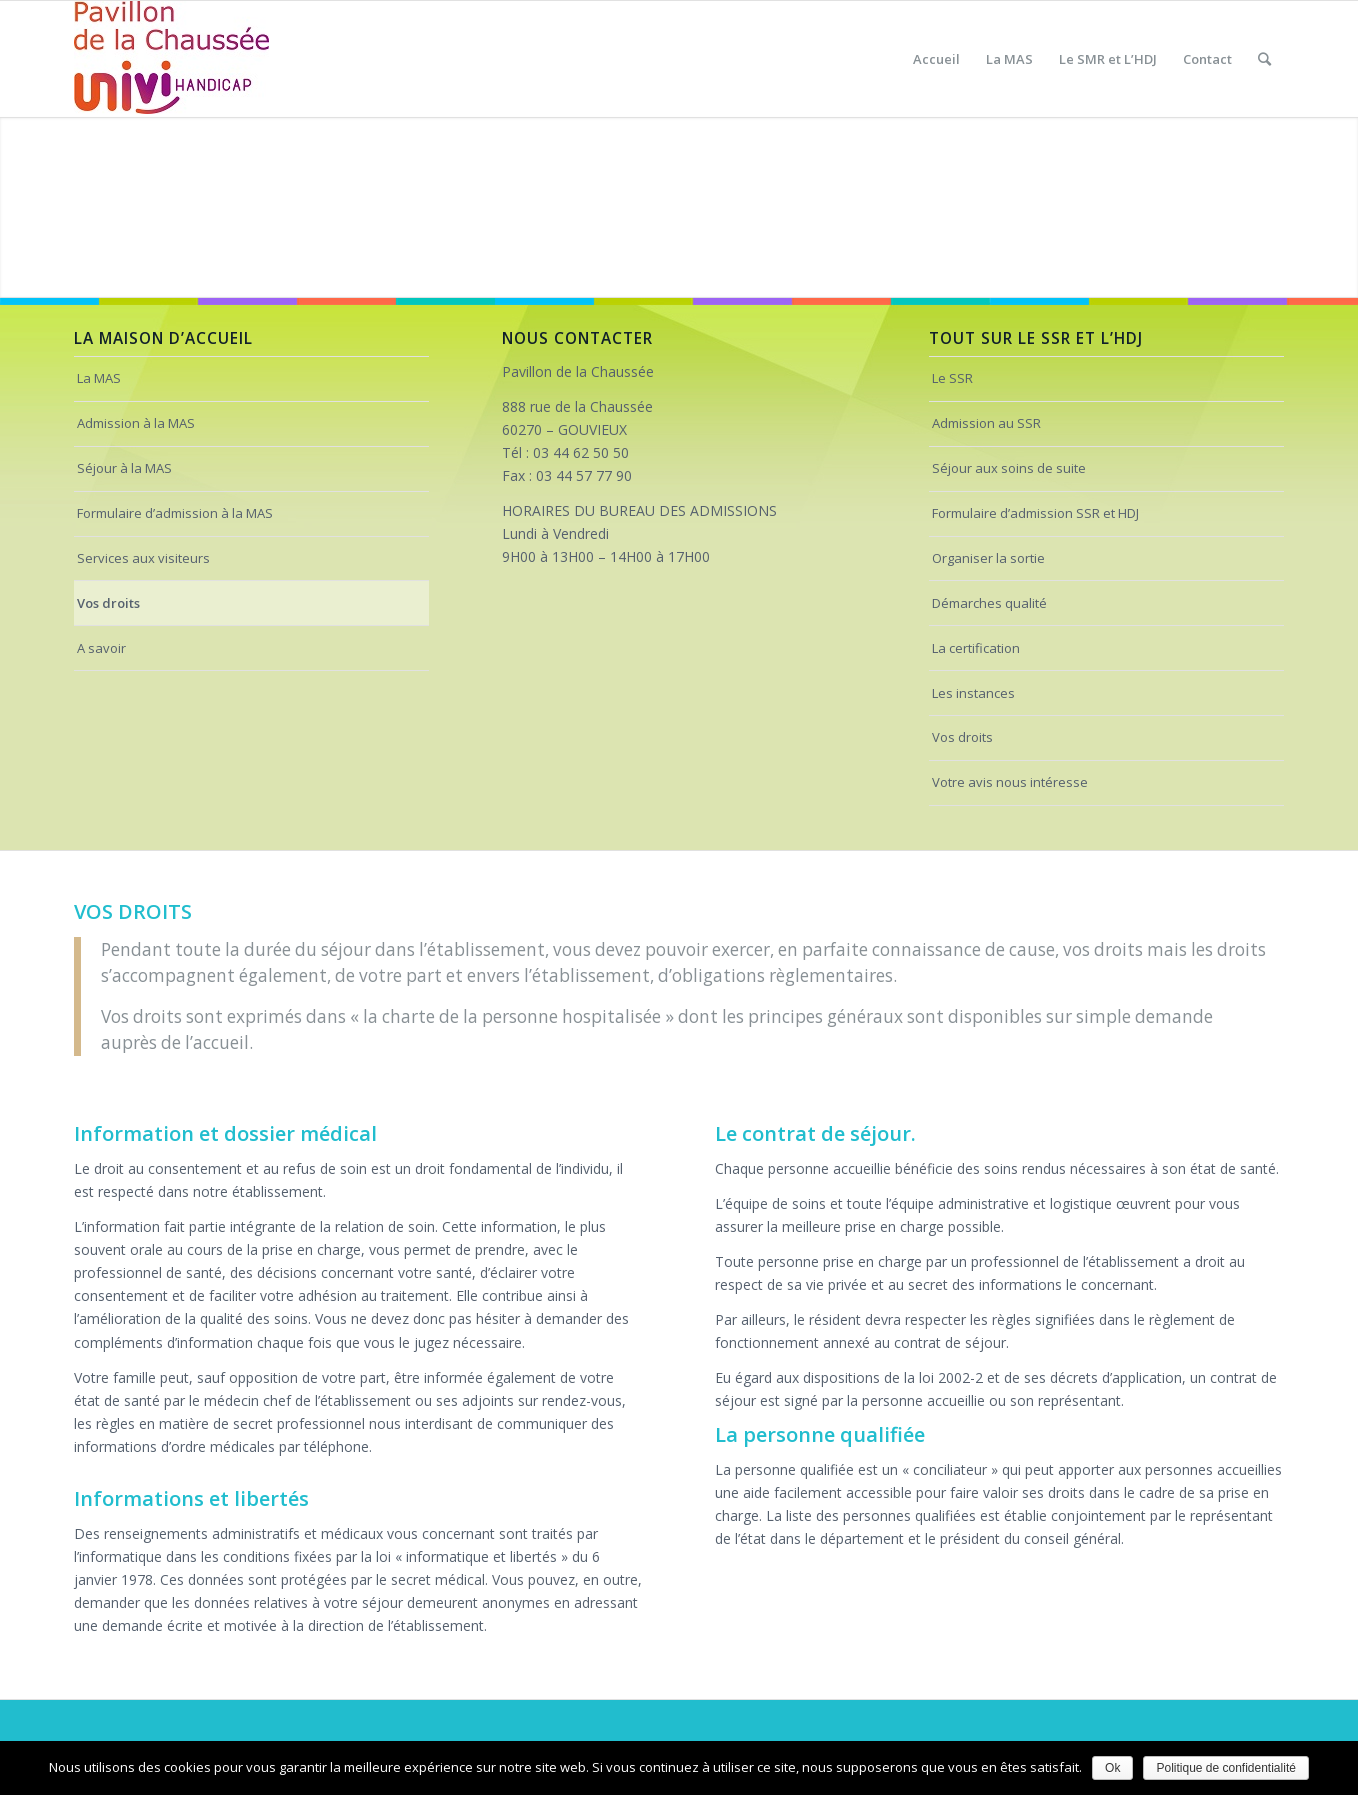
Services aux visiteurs (143, 558)
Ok (1112, 1768)
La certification (976, 648)
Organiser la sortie (988, 558)
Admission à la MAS (136, 423)
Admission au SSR (986, 423)
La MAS (99, 378)
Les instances (973, 693)
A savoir (101, 648)
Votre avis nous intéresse (1010, 782)
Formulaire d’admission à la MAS (175, 513)
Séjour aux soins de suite (1009, 468)
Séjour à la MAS (124, 468)
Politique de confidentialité (1225, 1768)
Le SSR (952, 378)
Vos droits (108, 603)
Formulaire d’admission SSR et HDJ (1035, 513)
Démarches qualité (989, 603)
